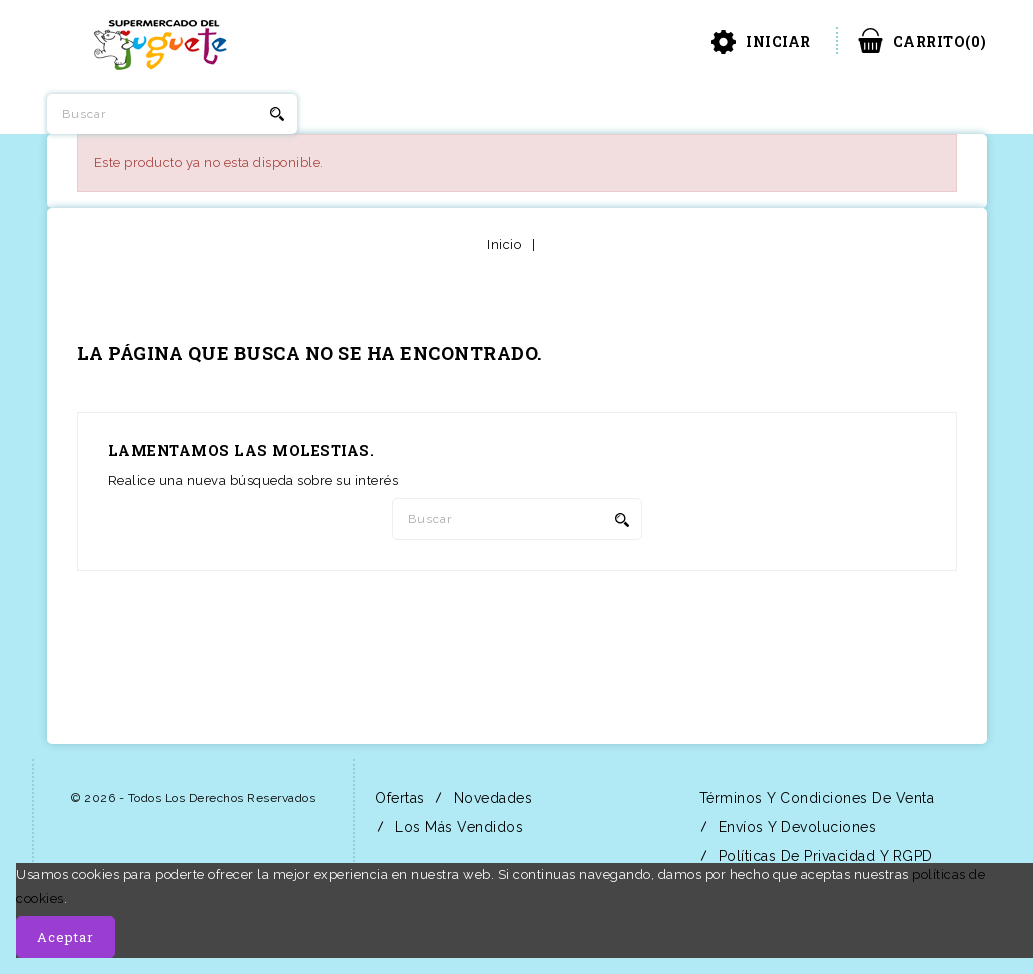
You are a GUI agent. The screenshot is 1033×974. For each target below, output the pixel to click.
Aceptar (65, 937)
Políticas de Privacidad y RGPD (823, 856)
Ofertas (398, 798)
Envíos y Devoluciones (795, 827)
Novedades (490, 798)
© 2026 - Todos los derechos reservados (193, 798)
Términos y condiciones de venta (814, 798)
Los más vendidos (457, 827)
